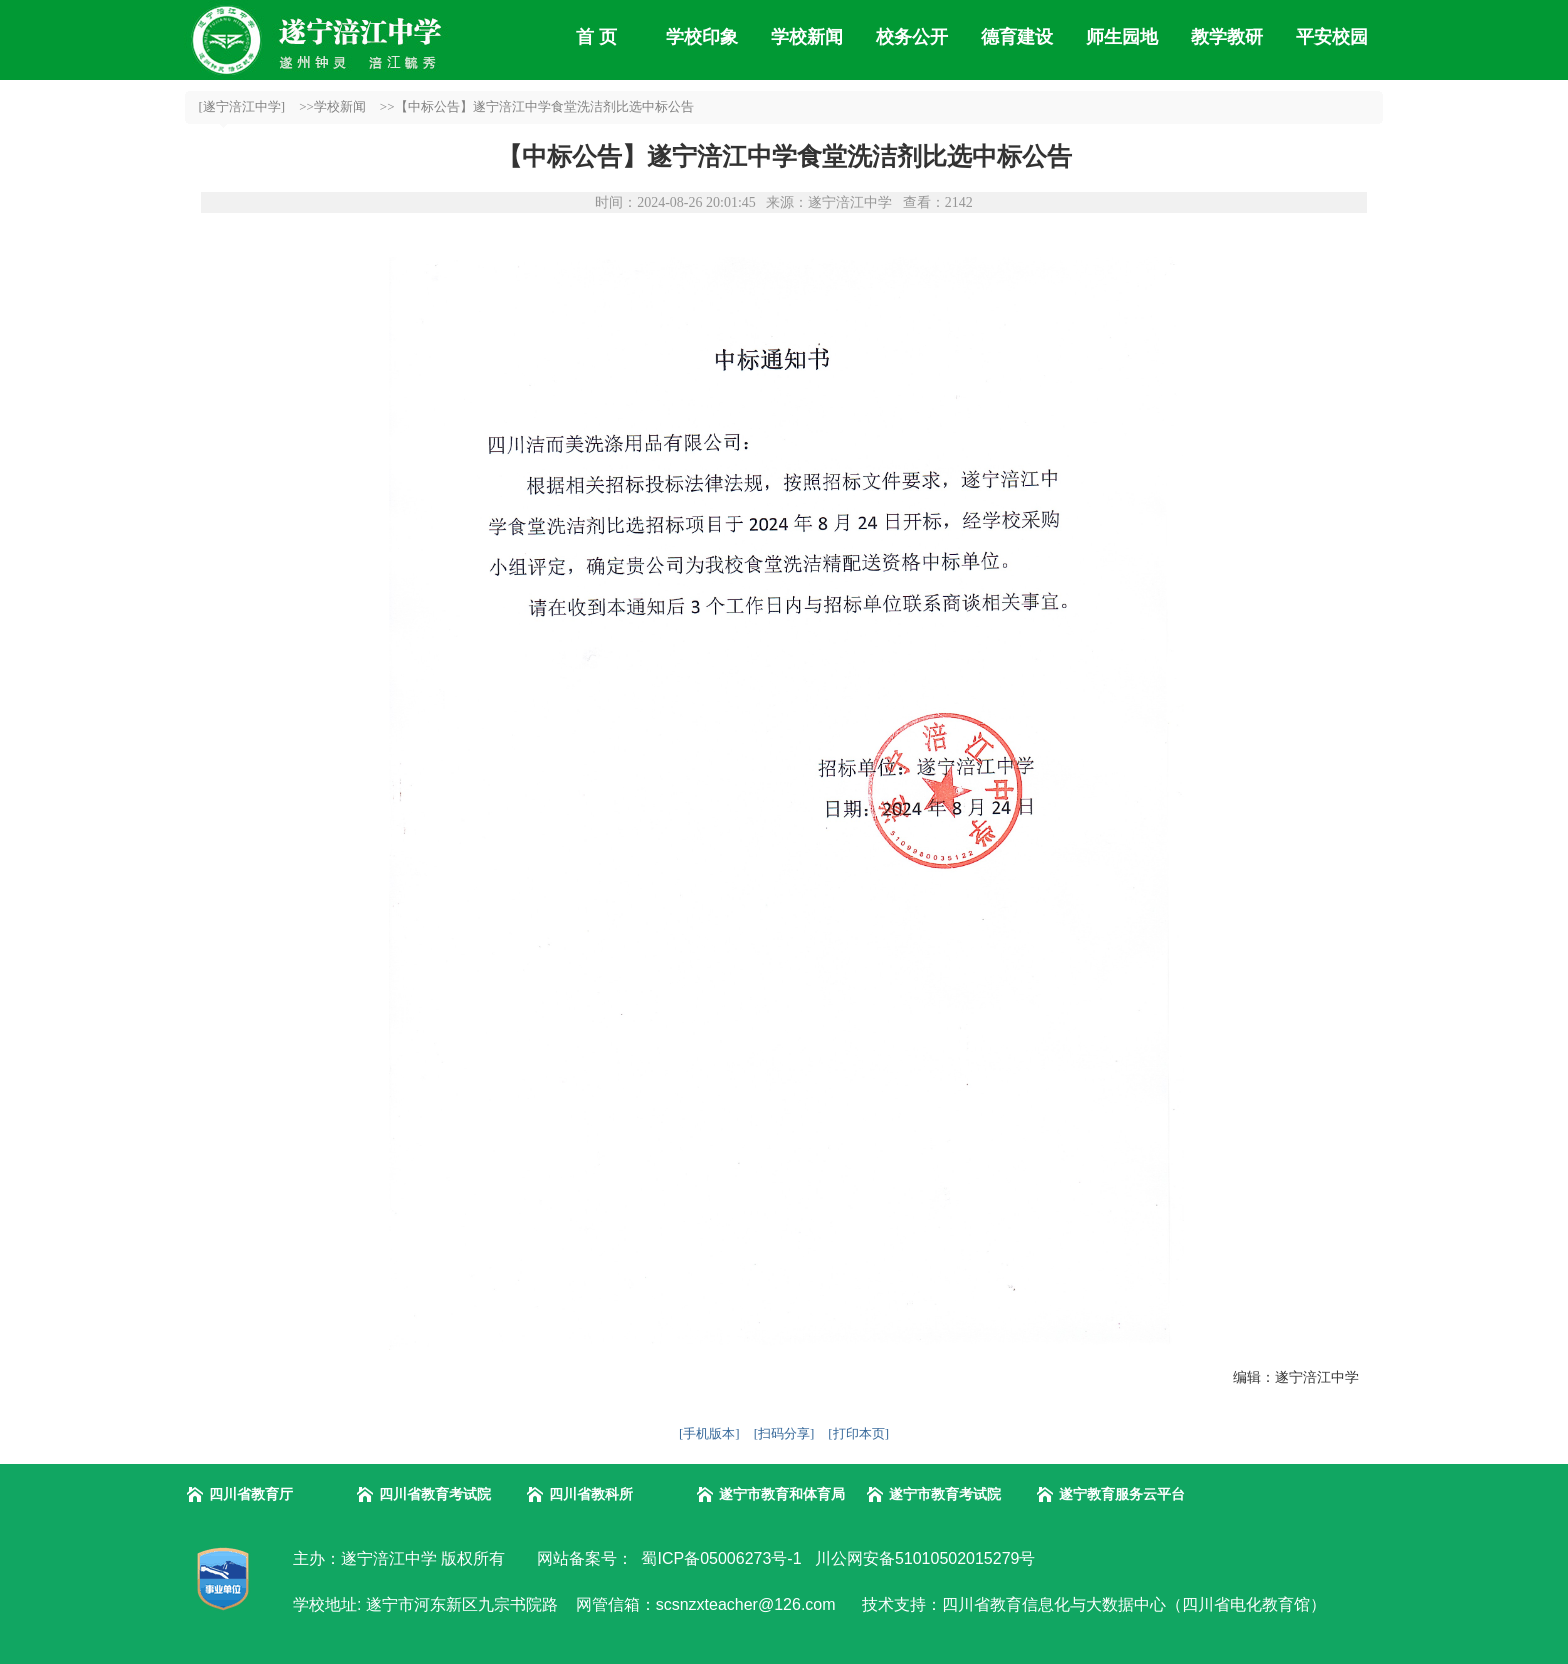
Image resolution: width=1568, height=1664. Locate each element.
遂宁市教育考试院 (945, 1494)
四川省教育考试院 (435, 1494)
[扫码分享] (784, 1433)
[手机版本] (709, 1433)
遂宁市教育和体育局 (782, 1494)
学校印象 (702, 37)
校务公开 (912, 37)
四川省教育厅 (251, 1494)
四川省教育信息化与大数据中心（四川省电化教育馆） (1134, 1604)
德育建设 (1017, 37)
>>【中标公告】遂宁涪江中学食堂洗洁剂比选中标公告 (537, 106)
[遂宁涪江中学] (242, 106)
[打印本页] (858, 1433)
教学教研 (1227, 37)
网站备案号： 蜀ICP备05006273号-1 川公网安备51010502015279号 (783, 1558)
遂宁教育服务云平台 (1122, 1494)
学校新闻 (807, 37)
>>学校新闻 (332, 106)
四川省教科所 (591, 1494)
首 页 (596, 37)
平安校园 (1332, 37)
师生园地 (1122, 37)
